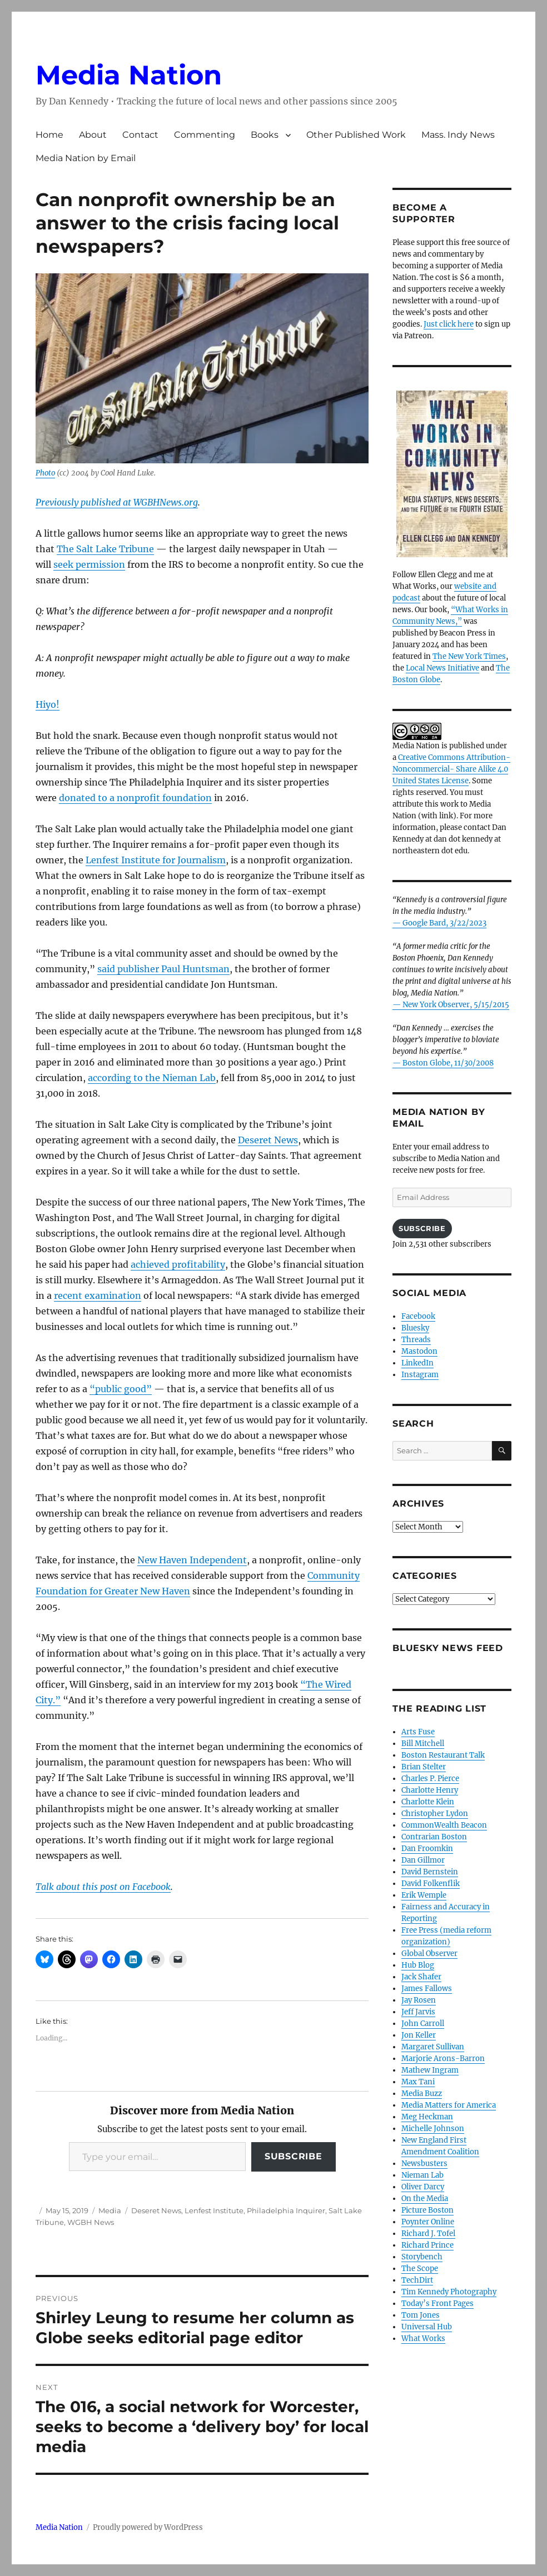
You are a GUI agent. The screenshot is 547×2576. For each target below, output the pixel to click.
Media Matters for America (448, 2105)
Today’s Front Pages (437, 2303)
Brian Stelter (423, 1767)
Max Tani (418, 2082)
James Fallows (426, 1988)
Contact (140, 134)
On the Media (424, 2198)
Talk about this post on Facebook (103, 1886)
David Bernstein (429, 1872)
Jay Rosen (418, 2000)
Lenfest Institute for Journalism (156, 860)
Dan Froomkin (427, 1848)
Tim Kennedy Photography (448, 2292)
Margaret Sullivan (432, 2047)
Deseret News (268, 1140)
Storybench (421, 2257)
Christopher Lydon (434, 1813)
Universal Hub (426, 2327)
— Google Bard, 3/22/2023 (439, 923)
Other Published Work (356, 134)
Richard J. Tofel (428, 2233)
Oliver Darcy (422, 2187)
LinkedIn (417, 1363)
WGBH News (90, 2222)
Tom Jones (420, 2315)
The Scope (419, 2268)
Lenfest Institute (214, 2210)
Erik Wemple (423, 1895)
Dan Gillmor (423, 1860)
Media (109, 2210)
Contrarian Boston (434, 1837)
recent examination (97, 1295)
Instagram (420, 1374)
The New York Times (469, 656)
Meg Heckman (427, 2117)
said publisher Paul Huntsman (163, 968)
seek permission (89, 564)
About (93, 134)
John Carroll (422, 2023)
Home (49, 134)
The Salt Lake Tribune (105, 548)
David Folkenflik (430, 1883)
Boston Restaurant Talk (443, 1755)
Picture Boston (427, 2210)
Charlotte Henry (429, 1790)
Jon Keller (418, 2035)
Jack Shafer (421, 1977)
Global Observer (429, 1953)
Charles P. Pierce (430, 1778)
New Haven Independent (192, 1559)
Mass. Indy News (458, 134)
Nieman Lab (422, 2175)
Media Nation (129, 75)
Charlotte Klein (427, 1802)
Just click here (449, 324)
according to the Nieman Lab (152, 1077)
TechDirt (417, 2280)
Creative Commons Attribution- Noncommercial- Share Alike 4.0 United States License (451, 769)
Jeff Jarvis (418, 2012)
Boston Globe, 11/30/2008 (448, 1063)
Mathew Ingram (430, 2070)
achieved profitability (178, 1264)
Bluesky (415, 1328)
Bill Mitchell (422, 1743)
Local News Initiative (442, 668)
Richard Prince (427, 2245)
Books (265, 134)
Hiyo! (47, 704)
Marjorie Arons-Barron (443, 2058)
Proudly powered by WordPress (148, 2527)
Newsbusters (424, 2163)
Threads (416, 1339)
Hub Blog (417, 1965)
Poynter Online (427, 2222)
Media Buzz (421, 2093)
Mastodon (419, 1351)
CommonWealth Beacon (444, 1825)
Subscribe (293, 2156)
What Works (423, 2338)
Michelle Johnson (432, 2128)
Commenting (204, 134)
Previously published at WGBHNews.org (117, 502)
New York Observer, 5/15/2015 (455, 1004)
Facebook (418, 1316)
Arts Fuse (418, 1732)
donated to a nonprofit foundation (135, 797)
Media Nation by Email (86, 158)
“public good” (120, 1388)
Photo (45, 473)
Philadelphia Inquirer (286, 2210)
